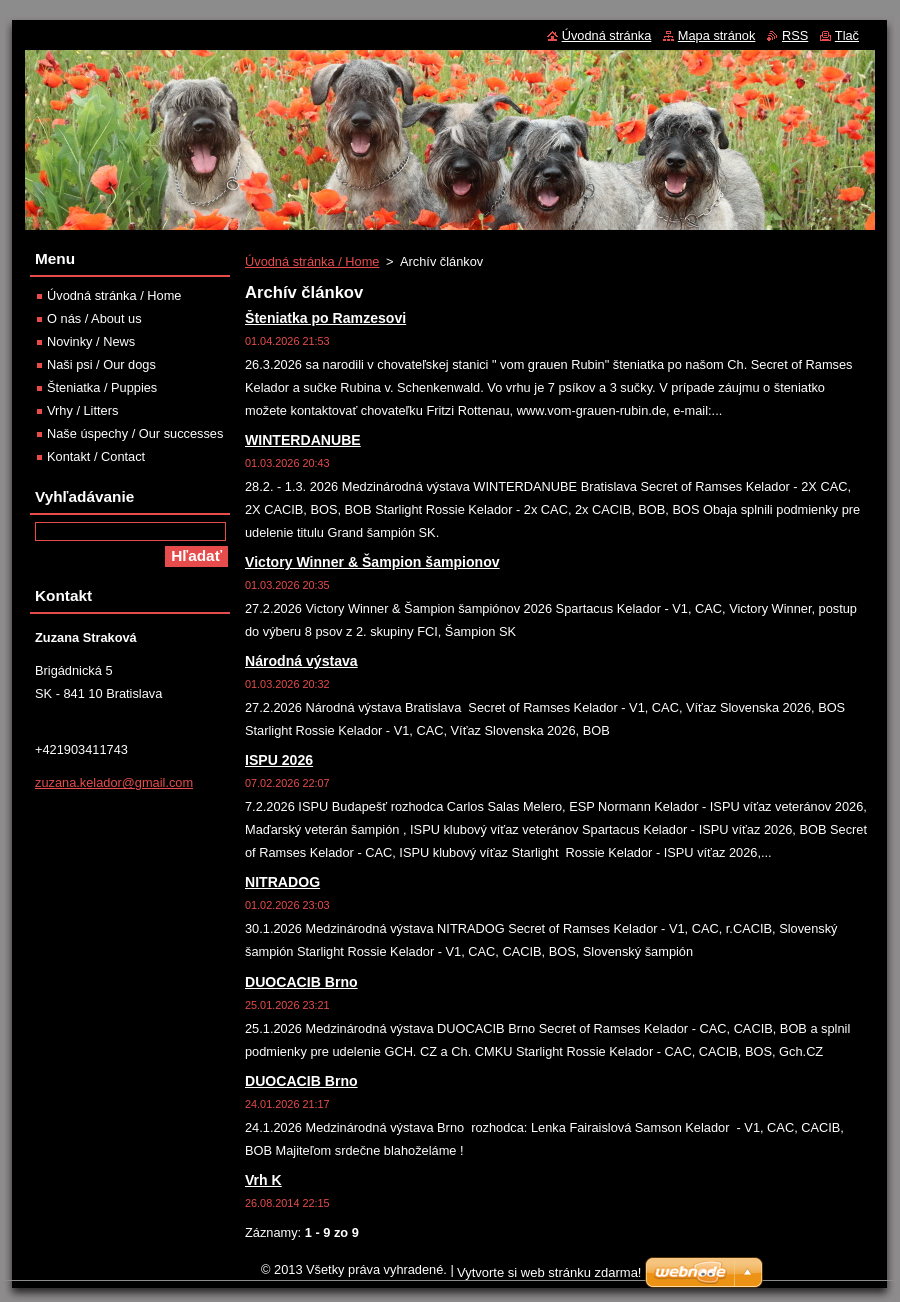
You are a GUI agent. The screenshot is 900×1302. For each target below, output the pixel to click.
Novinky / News (91, 341)
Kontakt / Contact (96, 456)
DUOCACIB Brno (301, 982)
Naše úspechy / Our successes (135, 433)
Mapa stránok (717, 35)
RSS (795, 35)
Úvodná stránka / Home (312, 261)
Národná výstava (301, 661)
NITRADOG (282, 882)
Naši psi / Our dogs (101, 364)
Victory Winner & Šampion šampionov (372, 562)
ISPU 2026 (279, 760)
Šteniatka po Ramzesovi (325, 318)
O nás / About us (94, 318)
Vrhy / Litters (82, 410)
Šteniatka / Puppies (102, 387)
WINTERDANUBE (303, 440)
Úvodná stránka (607, 35)
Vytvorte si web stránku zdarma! (549, 1272)
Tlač (847, 35)
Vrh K (263, 1180)
